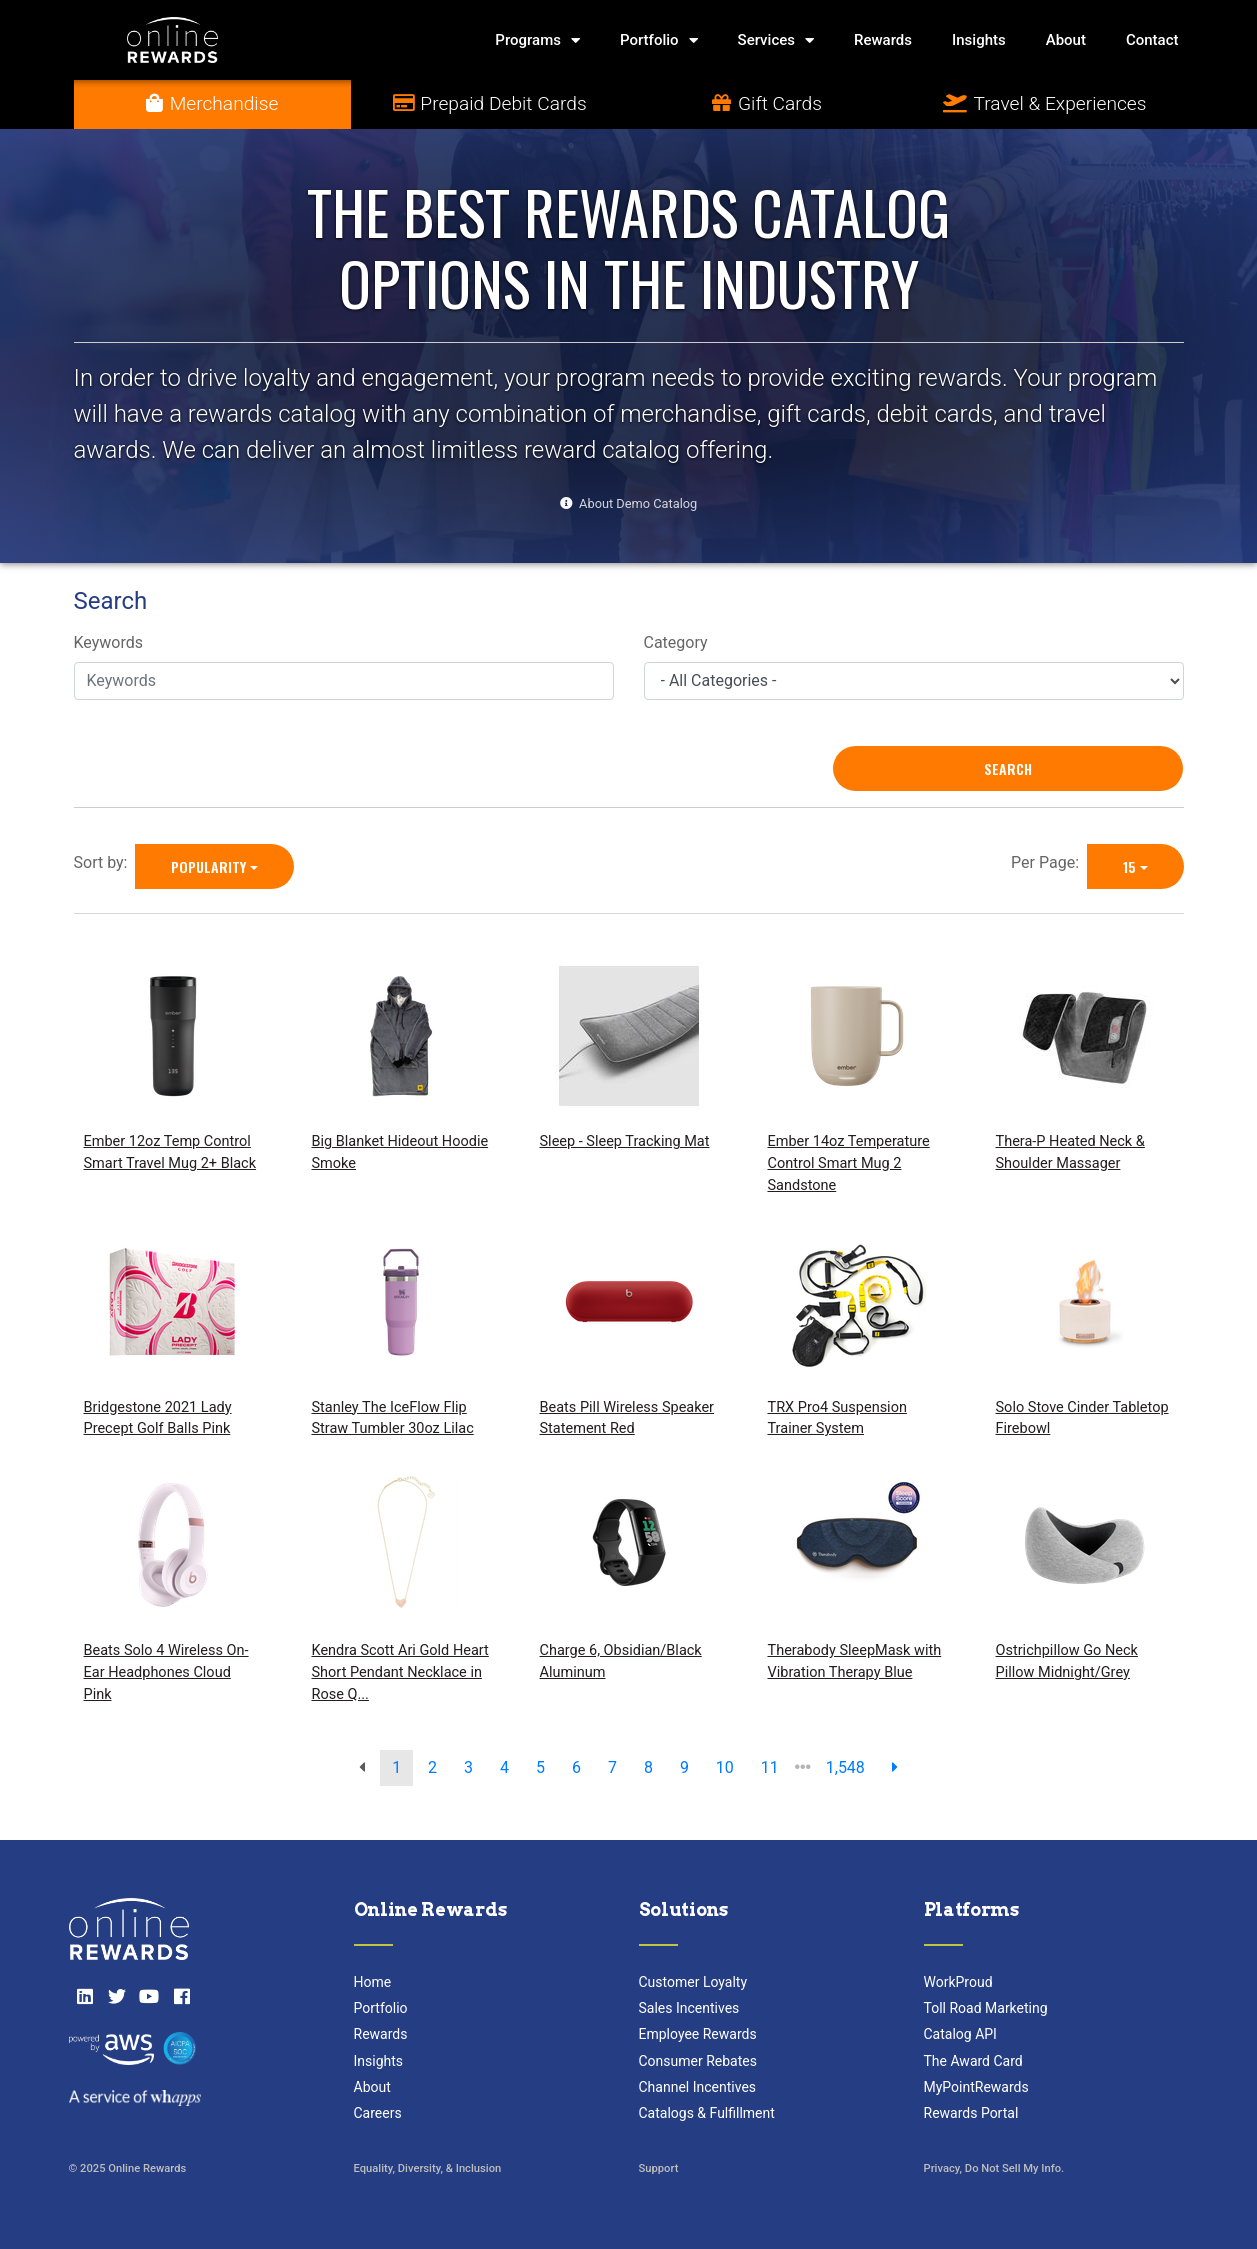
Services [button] (776, 40)
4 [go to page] (504, 1767)
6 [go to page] (576, 1767)
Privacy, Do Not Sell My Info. (994, 2168)
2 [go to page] (432, 1767)
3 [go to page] (468, 1767)
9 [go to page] (684, 1767)
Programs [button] (537, 40)
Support (659, 2168)
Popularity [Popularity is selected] (208, 866)
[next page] (895, 1768)
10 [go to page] (725, 1767)
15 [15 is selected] (1129, 866)
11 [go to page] (770, 1767)
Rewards (883, 40)
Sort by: (105, 862)
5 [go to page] (540, 1767)
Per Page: (1049, 862)
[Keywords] (344, 681)
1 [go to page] (396, 1767)
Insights (979, 40)
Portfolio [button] (659, 40)
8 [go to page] (648, 1767)
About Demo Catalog (638, 503)
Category (676, 642)
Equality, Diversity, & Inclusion (428, 2168)
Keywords (109, 642)
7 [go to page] (612, 1767)
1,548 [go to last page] (845, 1767)
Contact (1152, 40)
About (1066, 40)
